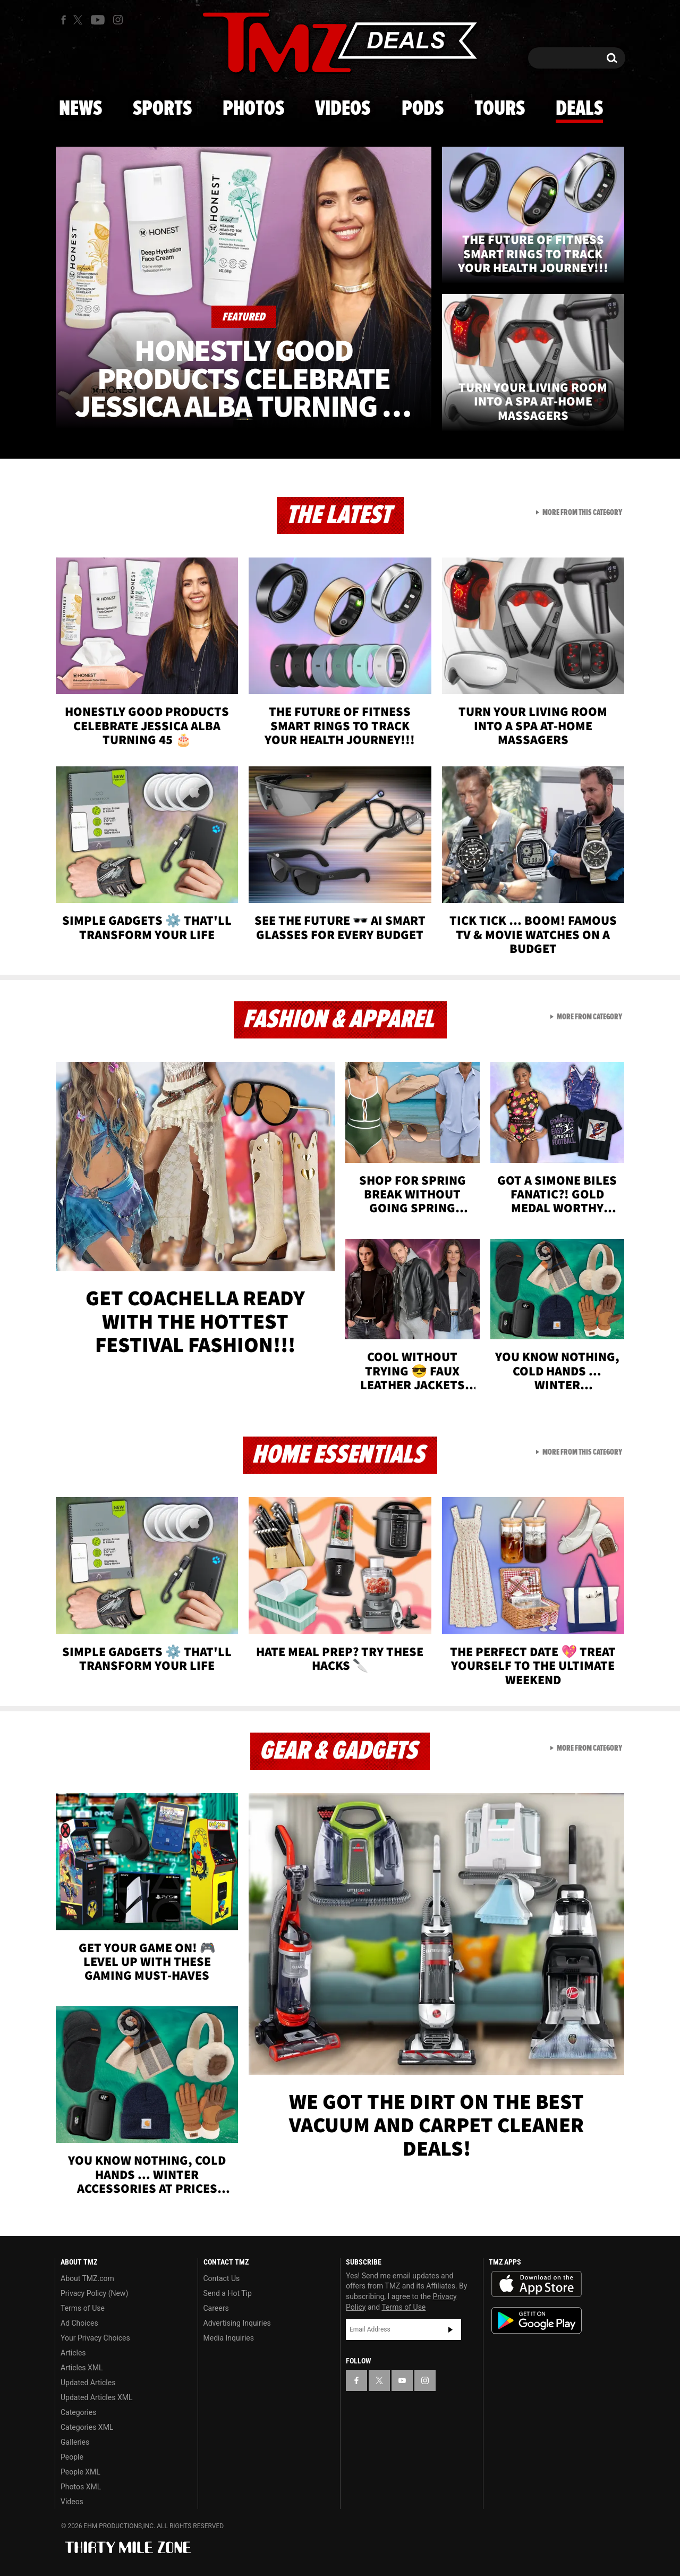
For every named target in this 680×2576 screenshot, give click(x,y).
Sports (162, 109)
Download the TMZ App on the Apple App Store (536, 2284)
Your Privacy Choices (95, 2338)
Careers (216, 2308)
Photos (253, 109)
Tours (499, 109)
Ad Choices (79, 2323)
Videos (342, 109)
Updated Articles (88, 2382)
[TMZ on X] (79, 20)
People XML (80, 2472)
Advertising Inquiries (237, 2323)
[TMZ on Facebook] (63, 20)
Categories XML (87, 2427)
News (80, 109)
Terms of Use (83, 2308)
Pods (423, 109)
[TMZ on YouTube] (402, 2380)
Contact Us (221, 2278)
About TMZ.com (87, 2278)
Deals (579, 109)
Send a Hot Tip (227, 2293)
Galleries (75, 2442)
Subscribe (450, 2329)
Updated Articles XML (96, 2397)
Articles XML (82, 2367)
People (72, 2457)
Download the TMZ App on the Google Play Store (536, 2320)
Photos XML (81, 2486)
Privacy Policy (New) (94, 2293)
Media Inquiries (228, 2338)
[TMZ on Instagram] (118, 20)
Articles (73, 2353)
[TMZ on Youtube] (98, 19)
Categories (78, 2412)
